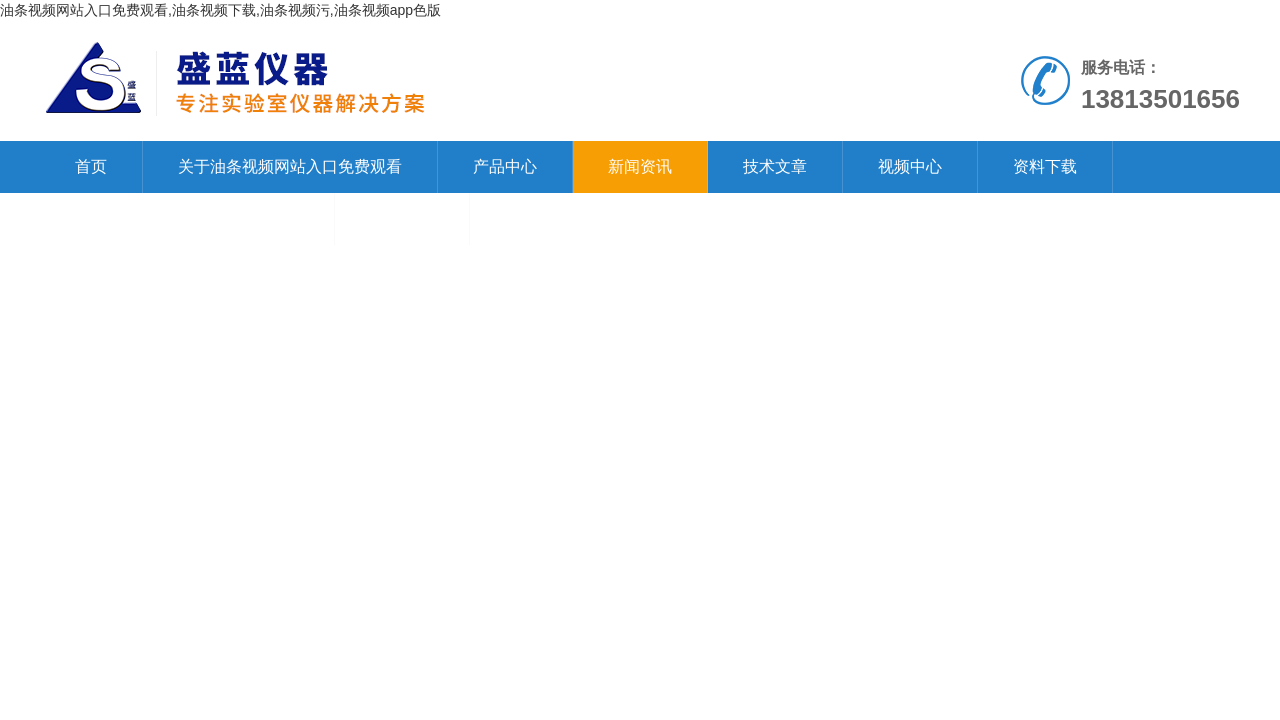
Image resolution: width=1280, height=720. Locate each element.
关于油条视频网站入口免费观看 (290, 166)
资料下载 (1045, 166)
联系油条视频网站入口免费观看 (187, 218)
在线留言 (402, 218)
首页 (91, 166)
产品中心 (505, 166)
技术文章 (775, 166)
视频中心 (910, 166)
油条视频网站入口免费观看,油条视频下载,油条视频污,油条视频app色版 (220, 10)
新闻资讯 (640, 166)
